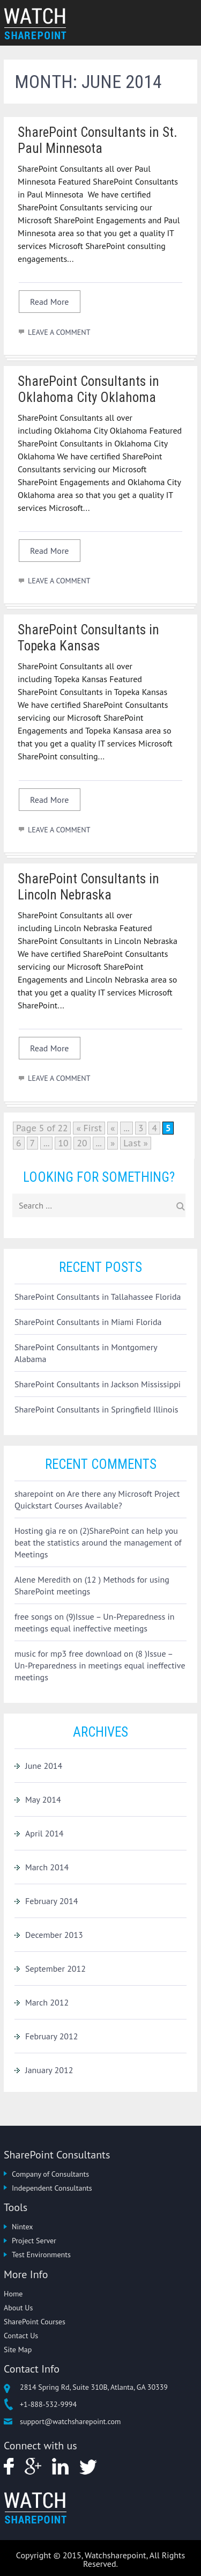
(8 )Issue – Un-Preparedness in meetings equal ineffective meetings (99, 1665)
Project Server (34, 2240)
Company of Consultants (50, 2174)
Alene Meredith (42, 1579)
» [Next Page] (112, 1143)
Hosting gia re (40, 1530)
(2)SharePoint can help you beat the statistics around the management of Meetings (98, 1542)
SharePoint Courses (34, 2321)
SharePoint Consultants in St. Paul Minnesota (97, 140)
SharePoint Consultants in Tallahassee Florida (97, 1296)
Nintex (22, 2226)
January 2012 (49, 2070)
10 (63, 1143)
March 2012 (47, 2002)
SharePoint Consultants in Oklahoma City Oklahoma (88, 389)
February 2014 (51, 1901)
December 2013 (54, 1934)
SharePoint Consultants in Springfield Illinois (96, 1409)
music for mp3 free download (68, 1653)
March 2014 (47, 1867)
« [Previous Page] (112, 1128)
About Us (18, 2307)
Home (13, 2294)
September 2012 (55, 1968)
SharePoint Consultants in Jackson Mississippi (97, 1384)
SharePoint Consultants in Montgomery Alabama (85, 1353)
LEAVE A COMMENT (59, 332)
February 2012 (51, 2036)
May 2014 (43, 1799)
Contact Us (21, 2335)
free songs (33, 1616)
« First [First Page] (89, 1128)
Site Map (18, 2349)
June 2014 (43, 1765)
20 (82, 1143)
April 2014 (44, 1833)
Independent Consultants (52, 2188)
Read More (49, 301)
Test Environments (41, 2254)
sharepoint (34, 1493)
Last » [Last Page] (135, 1143)
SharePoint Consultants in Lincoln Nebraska (88, 887)
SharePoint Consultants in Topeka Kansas (88, 638)
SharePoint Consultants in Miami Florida (87, 1321)
